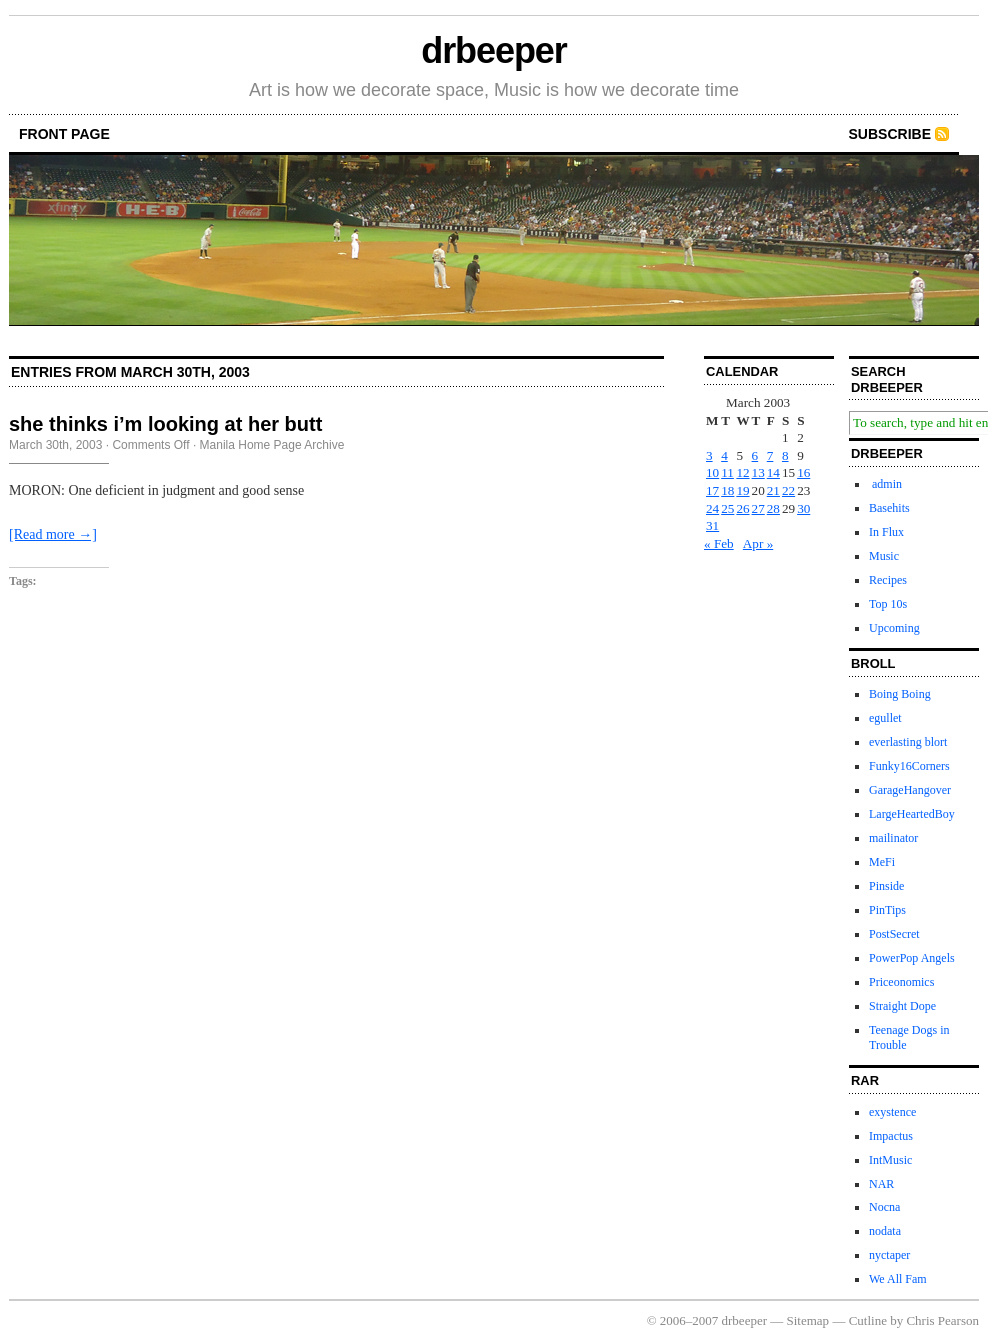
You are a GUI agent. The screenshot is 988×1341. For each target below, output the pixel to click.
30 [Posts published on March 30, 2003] (803, 508)
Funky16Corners (909, 766)
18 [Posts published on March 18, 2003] (727, 490)
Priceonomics (901, 982)
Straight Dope (902, 1006)
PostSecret (894, 934)
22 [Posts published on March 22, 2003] (788, 490)
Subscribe (890, 134)
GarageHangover (910, 790)
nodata (885, 1231)
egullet (885, 718)
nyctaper (889, 1255)
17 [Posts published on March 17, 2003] (712, 490)
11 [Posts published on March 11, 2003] (727, 472)
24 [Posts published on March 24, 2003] (712, 508)
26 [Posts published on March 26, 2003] (742, 508)
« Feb (719, 543)
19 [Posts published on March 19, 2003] (742, 490)
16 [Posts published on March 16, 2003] (803, 472)
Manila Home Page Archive (272, 445)
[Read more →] (53, 534)
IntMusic (890, 1160)
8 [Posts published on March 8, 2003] (785, 455)
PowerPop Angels (912, 958)
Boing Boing (900, 694)
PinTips (887, 910)
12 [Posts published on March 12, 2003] (742, 472)
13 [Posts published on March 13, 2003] (758, 472)
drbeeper (493, 50)
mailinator (893, 838)
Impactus (891, 1136)
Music (884, 556)
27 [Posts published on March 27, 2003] (758, 508)
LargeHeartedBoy (912, 814)
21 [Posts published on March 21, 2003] (773, 490)
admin (885, 484)
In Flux (886, 532)
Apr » (758, 543)
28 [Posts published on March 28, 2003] (773, 508)
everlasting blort (908, 742)
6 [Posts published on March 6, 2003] (755, 455)
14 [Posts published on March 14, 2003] (773, 472)
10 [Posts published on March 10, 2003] (712, 472)
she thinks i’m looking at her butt (165, 424)
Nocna (884, 1207)
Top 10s (888, 604)
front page (64, 134)
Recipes (888, 580)
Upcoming (894, 628)
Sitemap (808, 1320)
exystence (892, 1112)
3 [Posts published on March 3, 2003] (709, 455)
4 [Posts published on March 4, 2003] (724, 455)
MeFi (882, 862)
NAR (881, 1184)
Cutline (868, 1320)
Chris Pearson (942, 1320)
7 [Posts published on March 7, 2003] (770, 455)
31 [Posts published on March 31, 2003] (712, 525)
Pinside (886, 886)
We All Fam (898, 1279)
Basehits (889, 508)
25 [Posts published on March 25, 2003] (727, 508)
